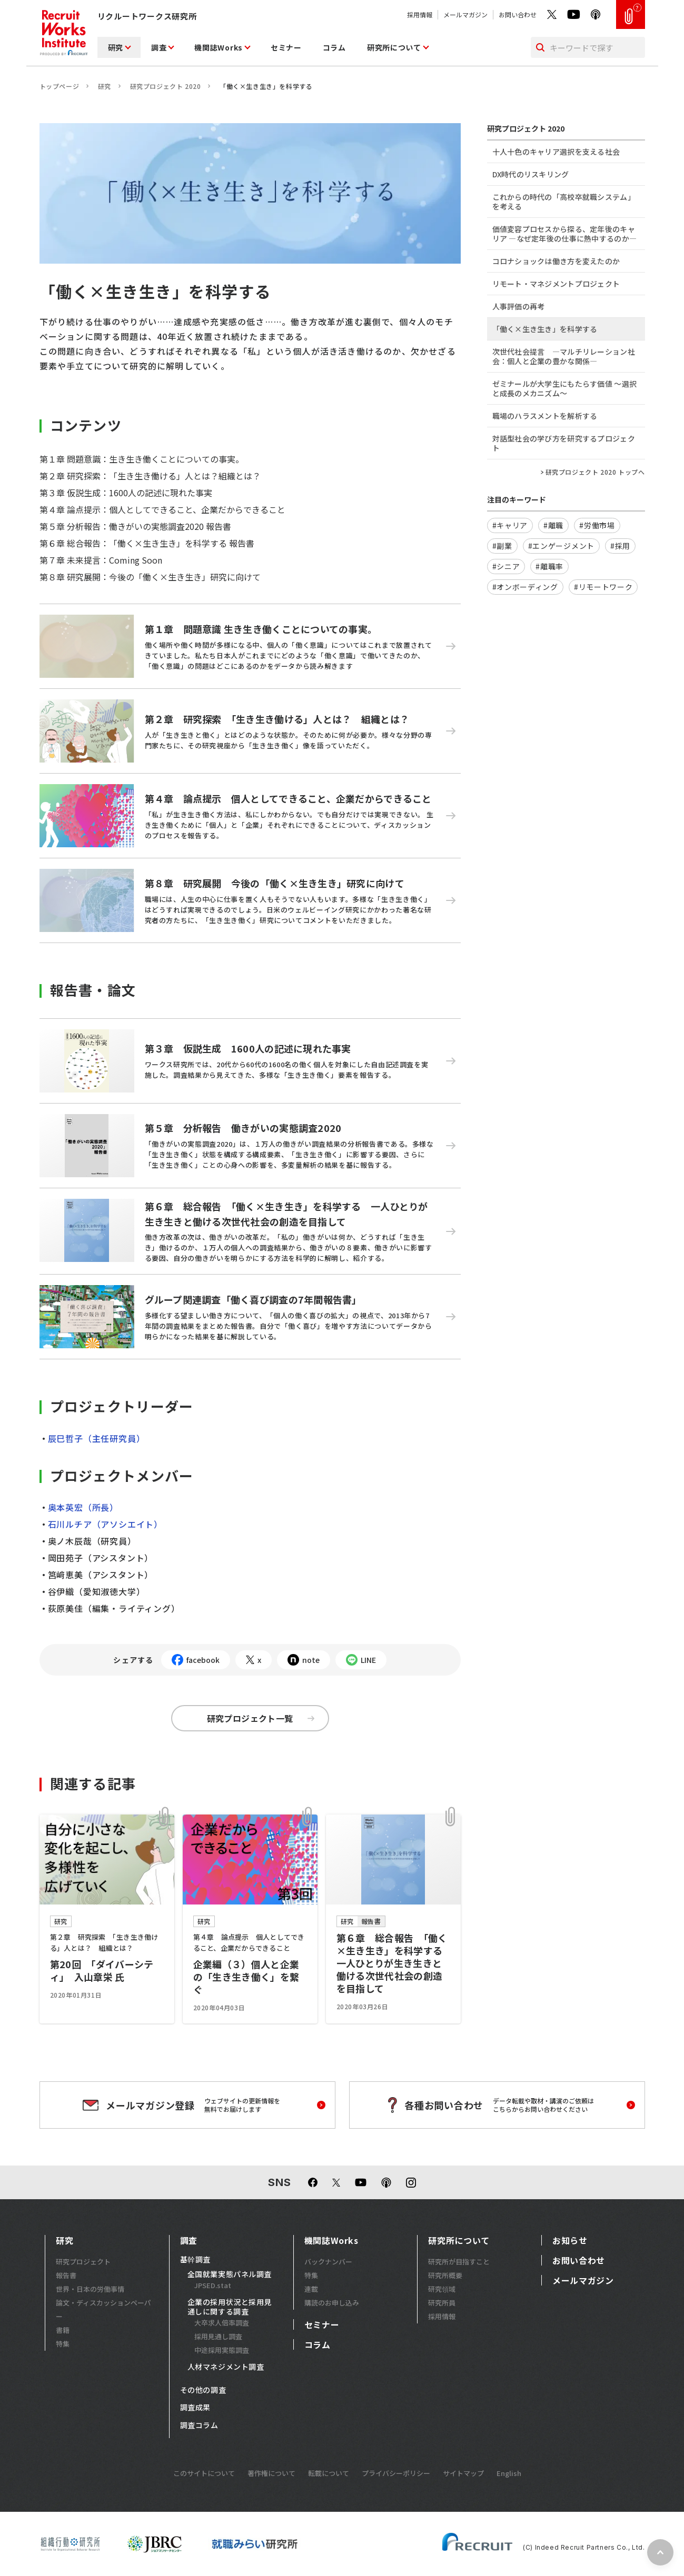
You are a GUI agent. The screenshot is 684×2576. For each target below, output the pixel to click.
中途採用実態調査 (221, 2350)
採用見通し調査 (218, 2336)
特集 (63, 2344)
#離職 (553, 525)
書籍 (63, 2330)
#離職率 (549, 566)
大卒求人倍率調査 (221, 2323)
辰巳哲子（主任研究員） (94, 1438)
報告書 (66, 2275)
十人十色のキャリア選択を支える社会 (556, 151)
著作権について (271, 2473)
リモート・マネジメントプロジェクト (556, 283)
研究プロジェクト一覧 (260, 1718)
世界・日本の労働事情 (90, 2289)
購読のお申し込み (331, 2303)
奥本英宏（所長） (81, 1507)
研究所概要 (445, 2275)
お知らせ (570, 2240)
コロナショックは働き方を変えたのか (556, 261)
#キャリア (510, 525)
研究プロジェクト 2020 (165, 86)
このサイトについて (204, 2473)
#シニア (506, 566)
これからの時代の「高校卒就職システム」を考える (563, 202)
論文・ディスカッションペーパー (103, 2309)
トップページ (59, 86)
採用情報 (419, 14)
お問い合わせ (518, 14)
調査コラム (199, 2425)
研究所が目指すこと (459, 2262)
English (509, 2473)
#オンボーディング (525, 587)
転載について (328, 2473)
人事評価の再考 (518, 306)
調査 (158, 47)
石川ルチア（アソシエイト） (105, 1524)
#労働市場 (597, 525)
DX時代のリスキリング (530, 174)
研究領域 (441, 2289)
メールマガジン (465, 14)
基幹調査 (195, 2259)
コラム (334, 47)
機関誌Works (218, 47)
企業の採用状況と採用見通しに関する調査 (229, 2307)
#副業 (502, 545)
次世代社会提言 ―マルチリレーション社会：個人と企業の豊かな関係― (563, 356)
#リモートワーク (603, 587)
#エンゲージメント (561, 545)
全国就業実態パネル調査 (229, 2274)
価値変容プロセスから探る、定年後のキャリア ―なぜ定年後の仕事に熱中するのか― (564, 234)
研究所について (394, 47)
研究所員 (441, 2303)
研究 (115, 47)
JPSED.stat (212, 2285)
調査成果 (195, 2407)
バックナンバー (328, 2262)
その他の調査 (203, 2390)
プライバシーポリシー (396, 2473)
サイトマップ (463, 2473)
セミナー (286, 47)
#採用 (620, 545)
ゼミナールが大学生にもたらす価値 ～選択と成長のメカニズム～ (564, 388)
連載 (311, 2289)
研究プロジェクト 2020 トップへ (595, 472)
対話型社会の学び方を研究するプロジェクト (563, 443)
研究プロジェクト (83, 2262)
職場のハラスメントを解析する (545, 415)
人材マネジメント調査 (225, 2367)
